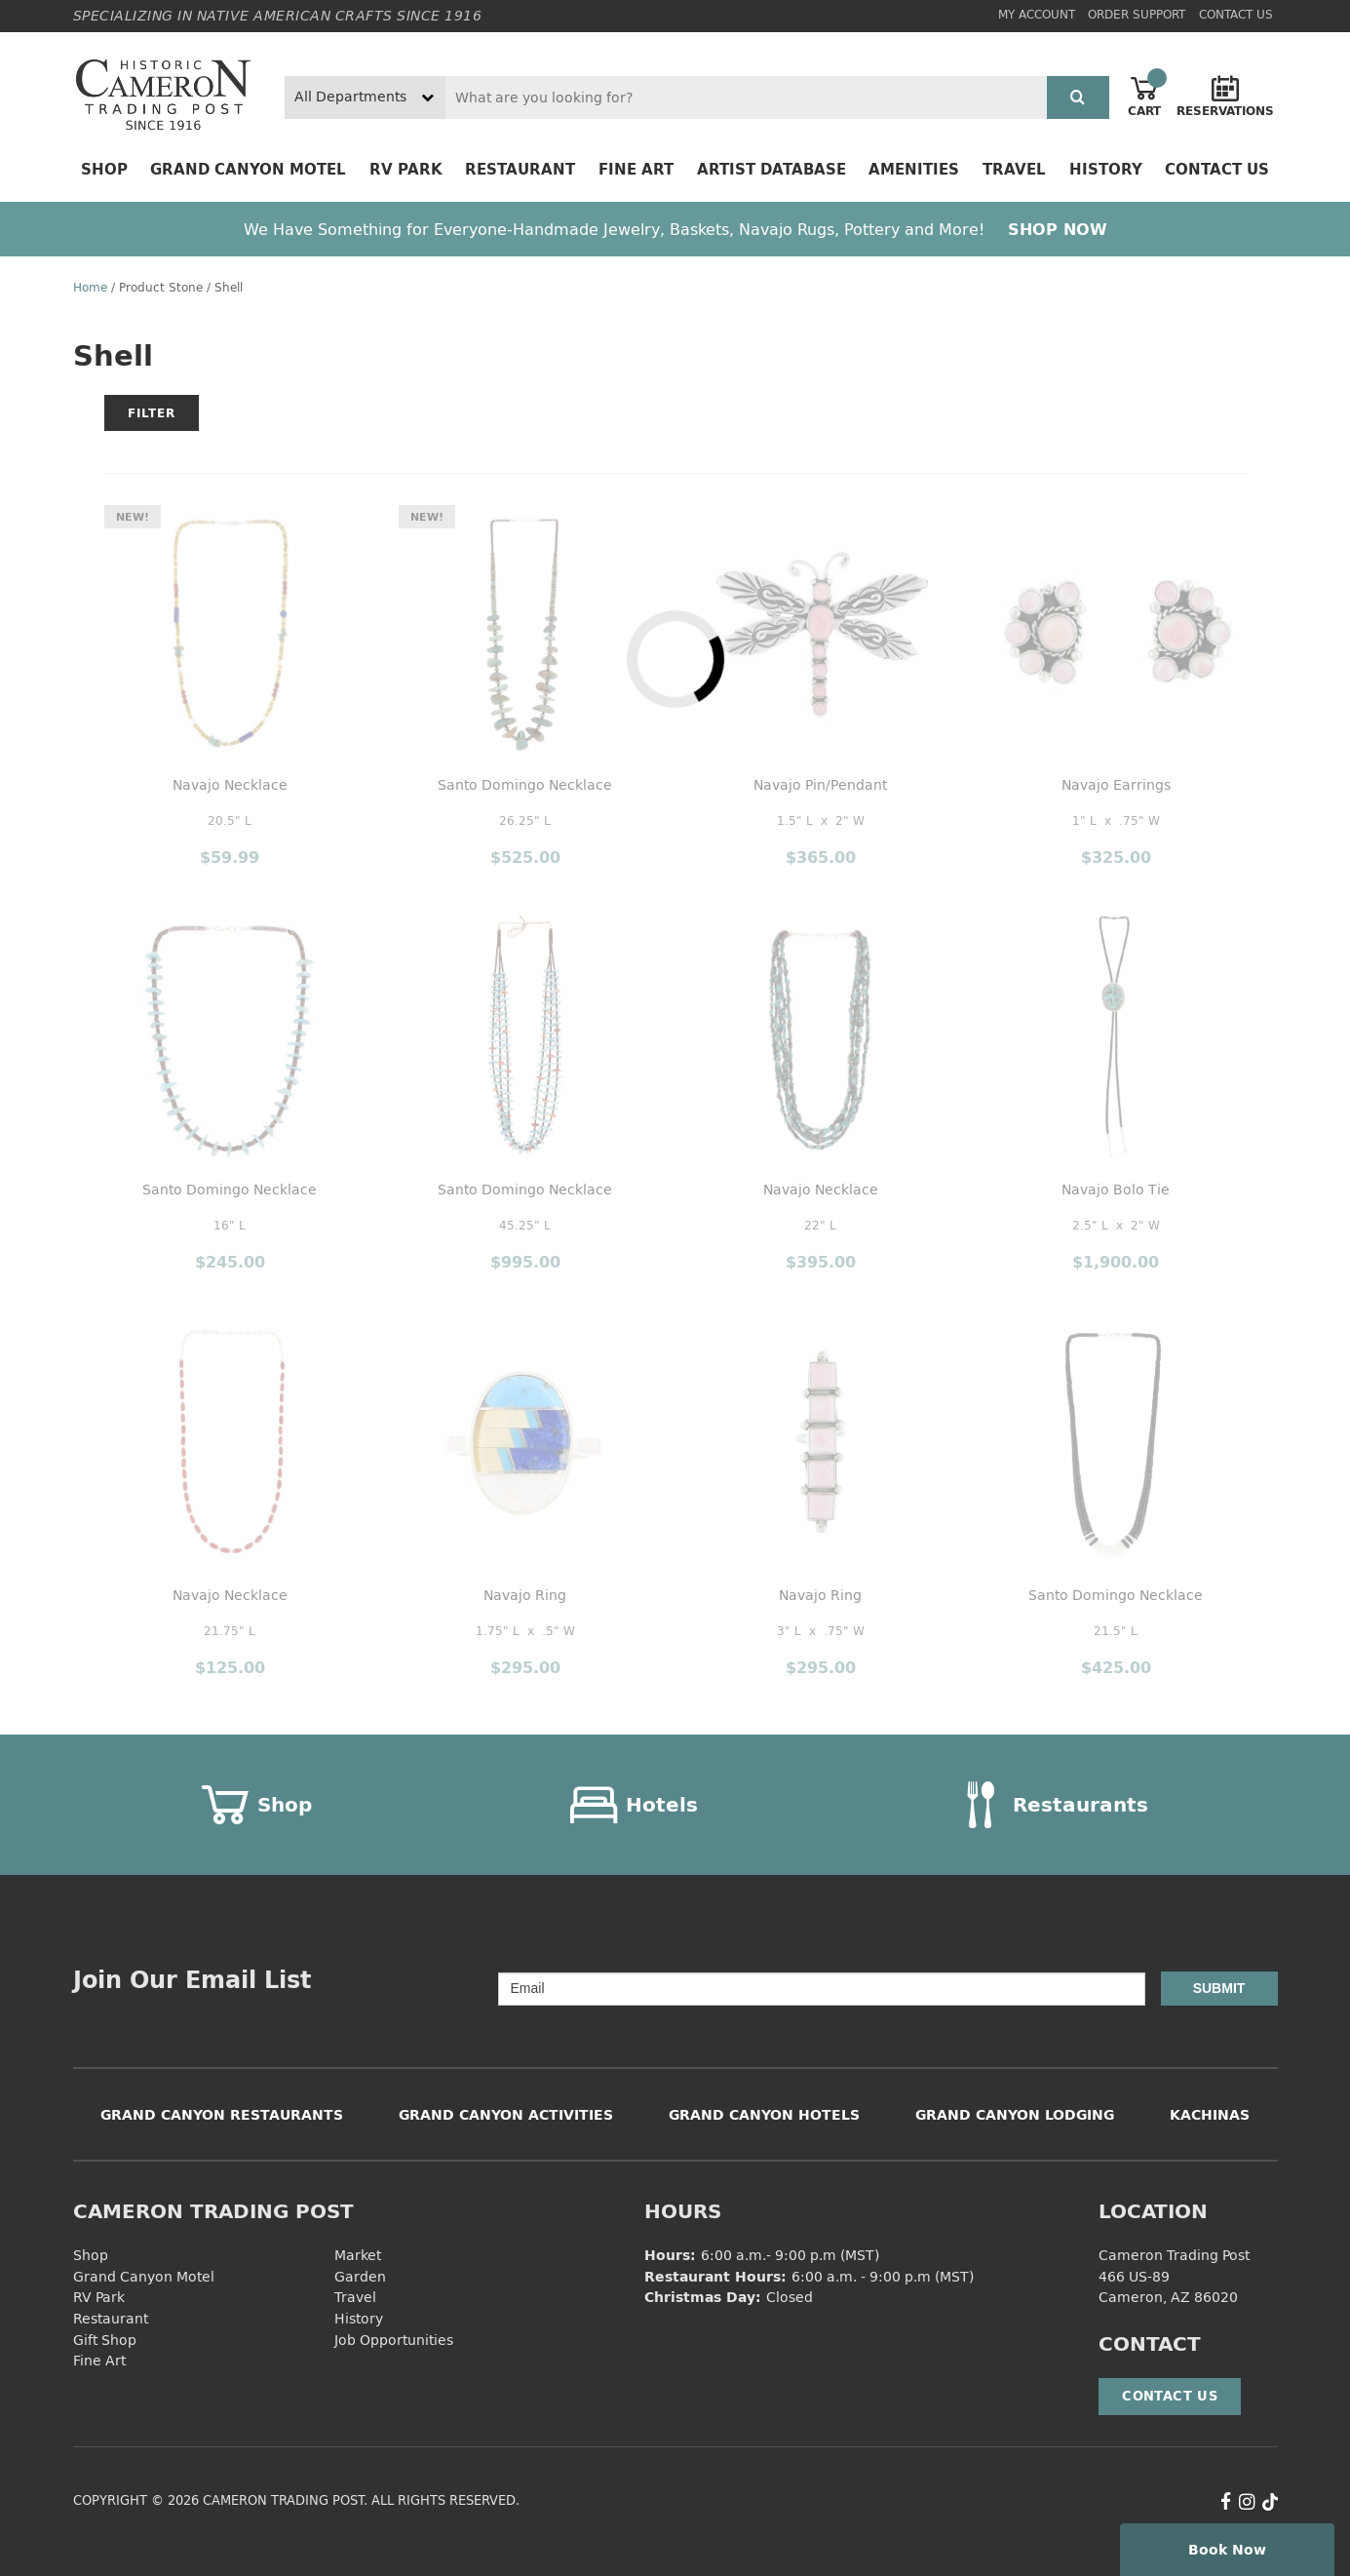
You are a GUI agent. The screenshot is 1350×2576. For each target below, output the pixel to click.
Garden (360, 2276)
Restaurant (520, 169)
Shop (104, 169)
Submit (1219, 1988)
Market (357, 2255)
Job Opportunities (393, 2339)
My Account (1036, 14)
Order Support (1136, 14)
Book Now (1227, 2549)
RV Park (406, 169)
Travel (1014, 169)
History (1105, 169)
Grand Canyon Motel (248, 169)
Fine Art (636, 169)
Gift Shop (104, 2339)
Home (90, 287)
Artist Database (771, 169)
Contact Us (1236, 14)
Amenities (913, 169)
